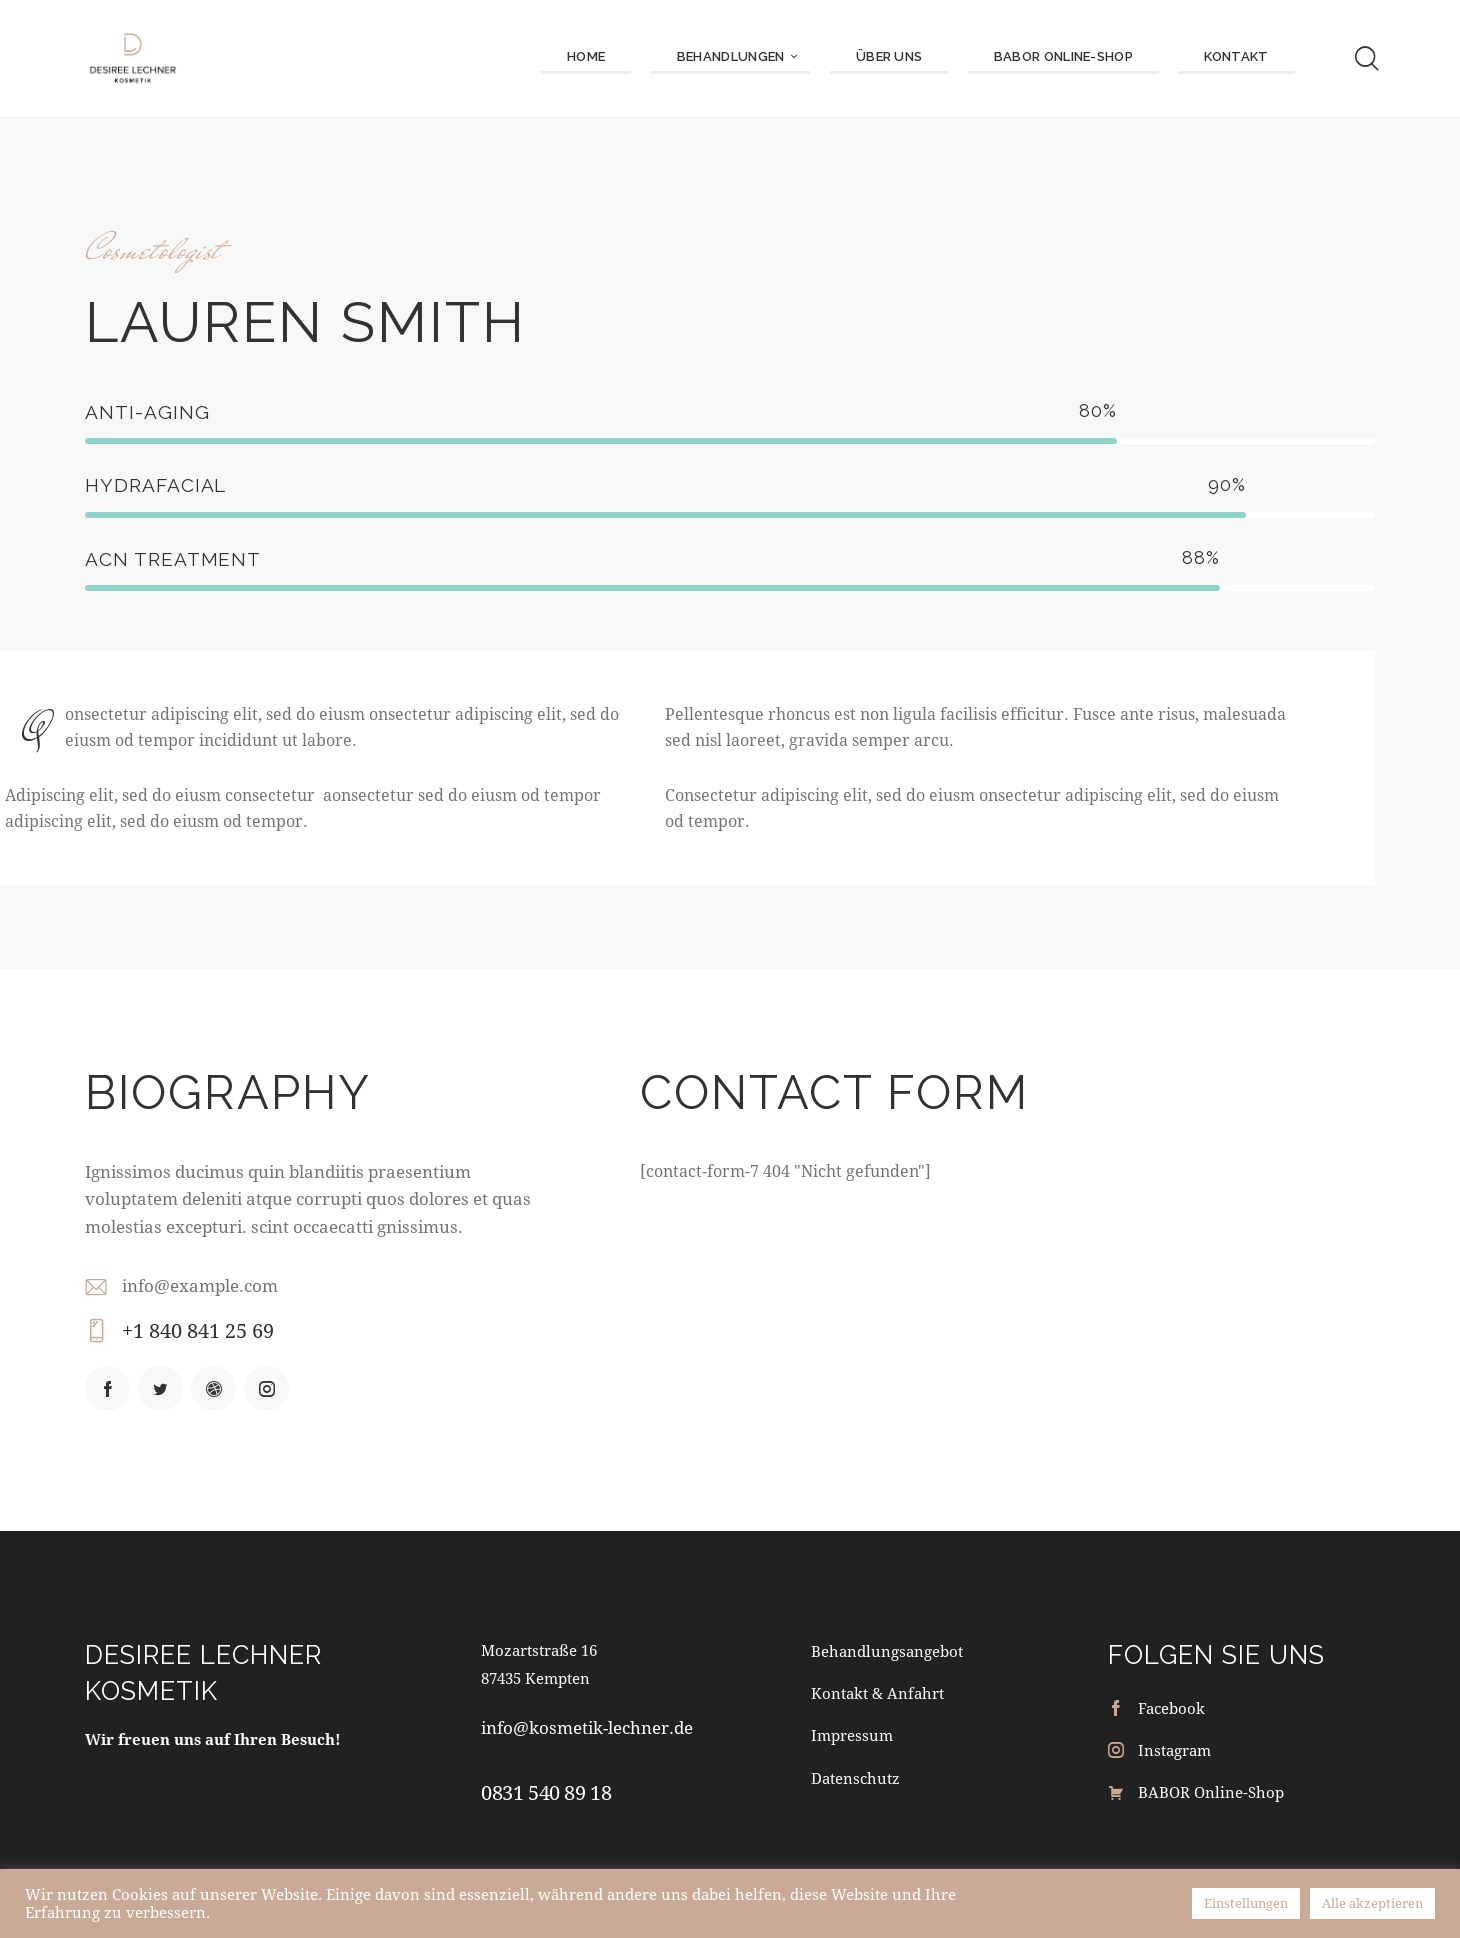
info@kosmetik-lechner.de (587, 1727)
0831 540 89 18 (546, 1792)
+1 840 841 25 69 (198, 1330)
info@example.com (200, 1285)
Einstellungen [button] (1246, 1903)
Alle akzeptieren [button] (1372, 1903)
